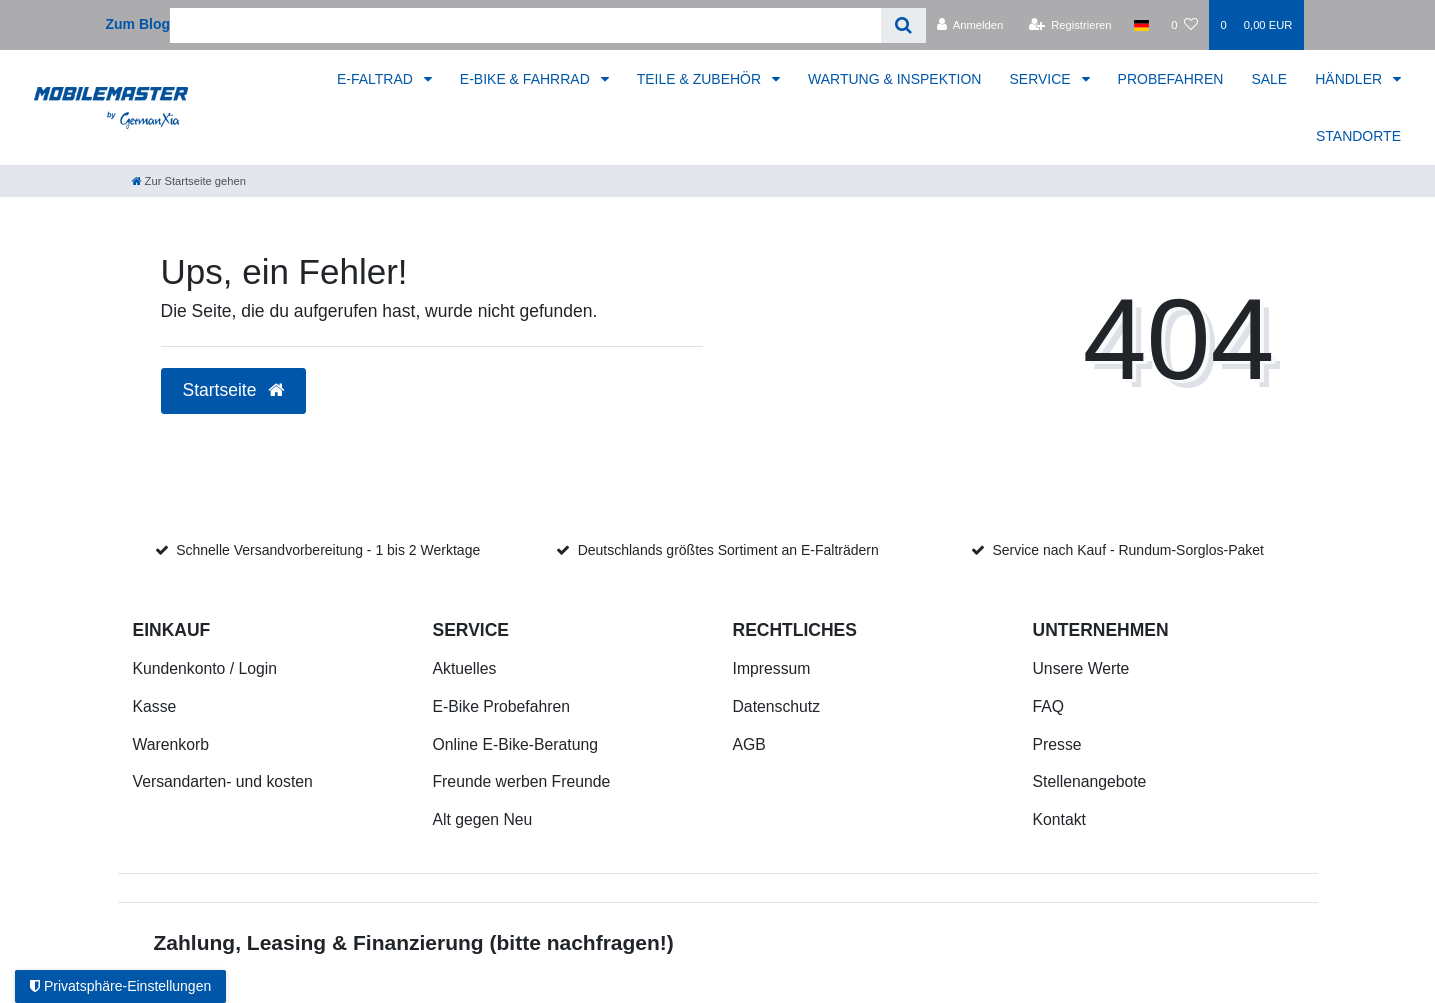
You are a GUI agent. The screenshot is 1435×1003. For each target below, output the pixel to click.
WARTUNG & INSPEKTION (894, 79)
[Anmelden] (970, 25)
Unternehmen (1101, 630)
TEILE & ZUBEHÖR (701, 79)
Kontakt (1059, 819)
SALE (1269, 79)
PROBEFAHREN (1171, 79)
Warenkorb (171, 744)
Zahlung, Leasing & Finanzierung (319, 942)
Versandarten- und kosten (223, 781)
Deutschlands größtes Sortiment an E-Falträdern (728, 550)
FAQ (1049, 706)
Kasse (155, 706)
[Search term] (525, 25)
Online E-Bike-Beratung (515, 744)
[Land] (1141, 25)
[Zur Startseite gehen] (189, 181)
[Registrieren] (1069, 25)
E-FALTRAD (377, 79)
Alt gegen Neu (483, 819)
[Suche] (903, 25)
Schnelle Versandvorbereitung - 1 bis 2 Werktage (328, 550)
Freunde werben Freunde (522, 781)
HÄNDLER (1350, 79)
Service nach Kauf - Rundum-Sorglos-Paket (1128, 550)
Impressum (772, 668)
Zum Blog (138, 24)
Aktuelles (465, 668)
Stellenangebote (1090, 781)
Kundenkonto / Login (205, 668)
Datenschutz (777, 706)
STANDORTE (1358, 136)
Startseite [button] (234, 390)
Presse (1057, 744)
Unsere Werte (1081, 668)
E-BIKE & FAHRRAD (527, 79)
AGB (749, 744)
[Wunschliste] (1184, 25)
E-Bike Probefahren (501, 706)
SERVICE (1041, 79)
